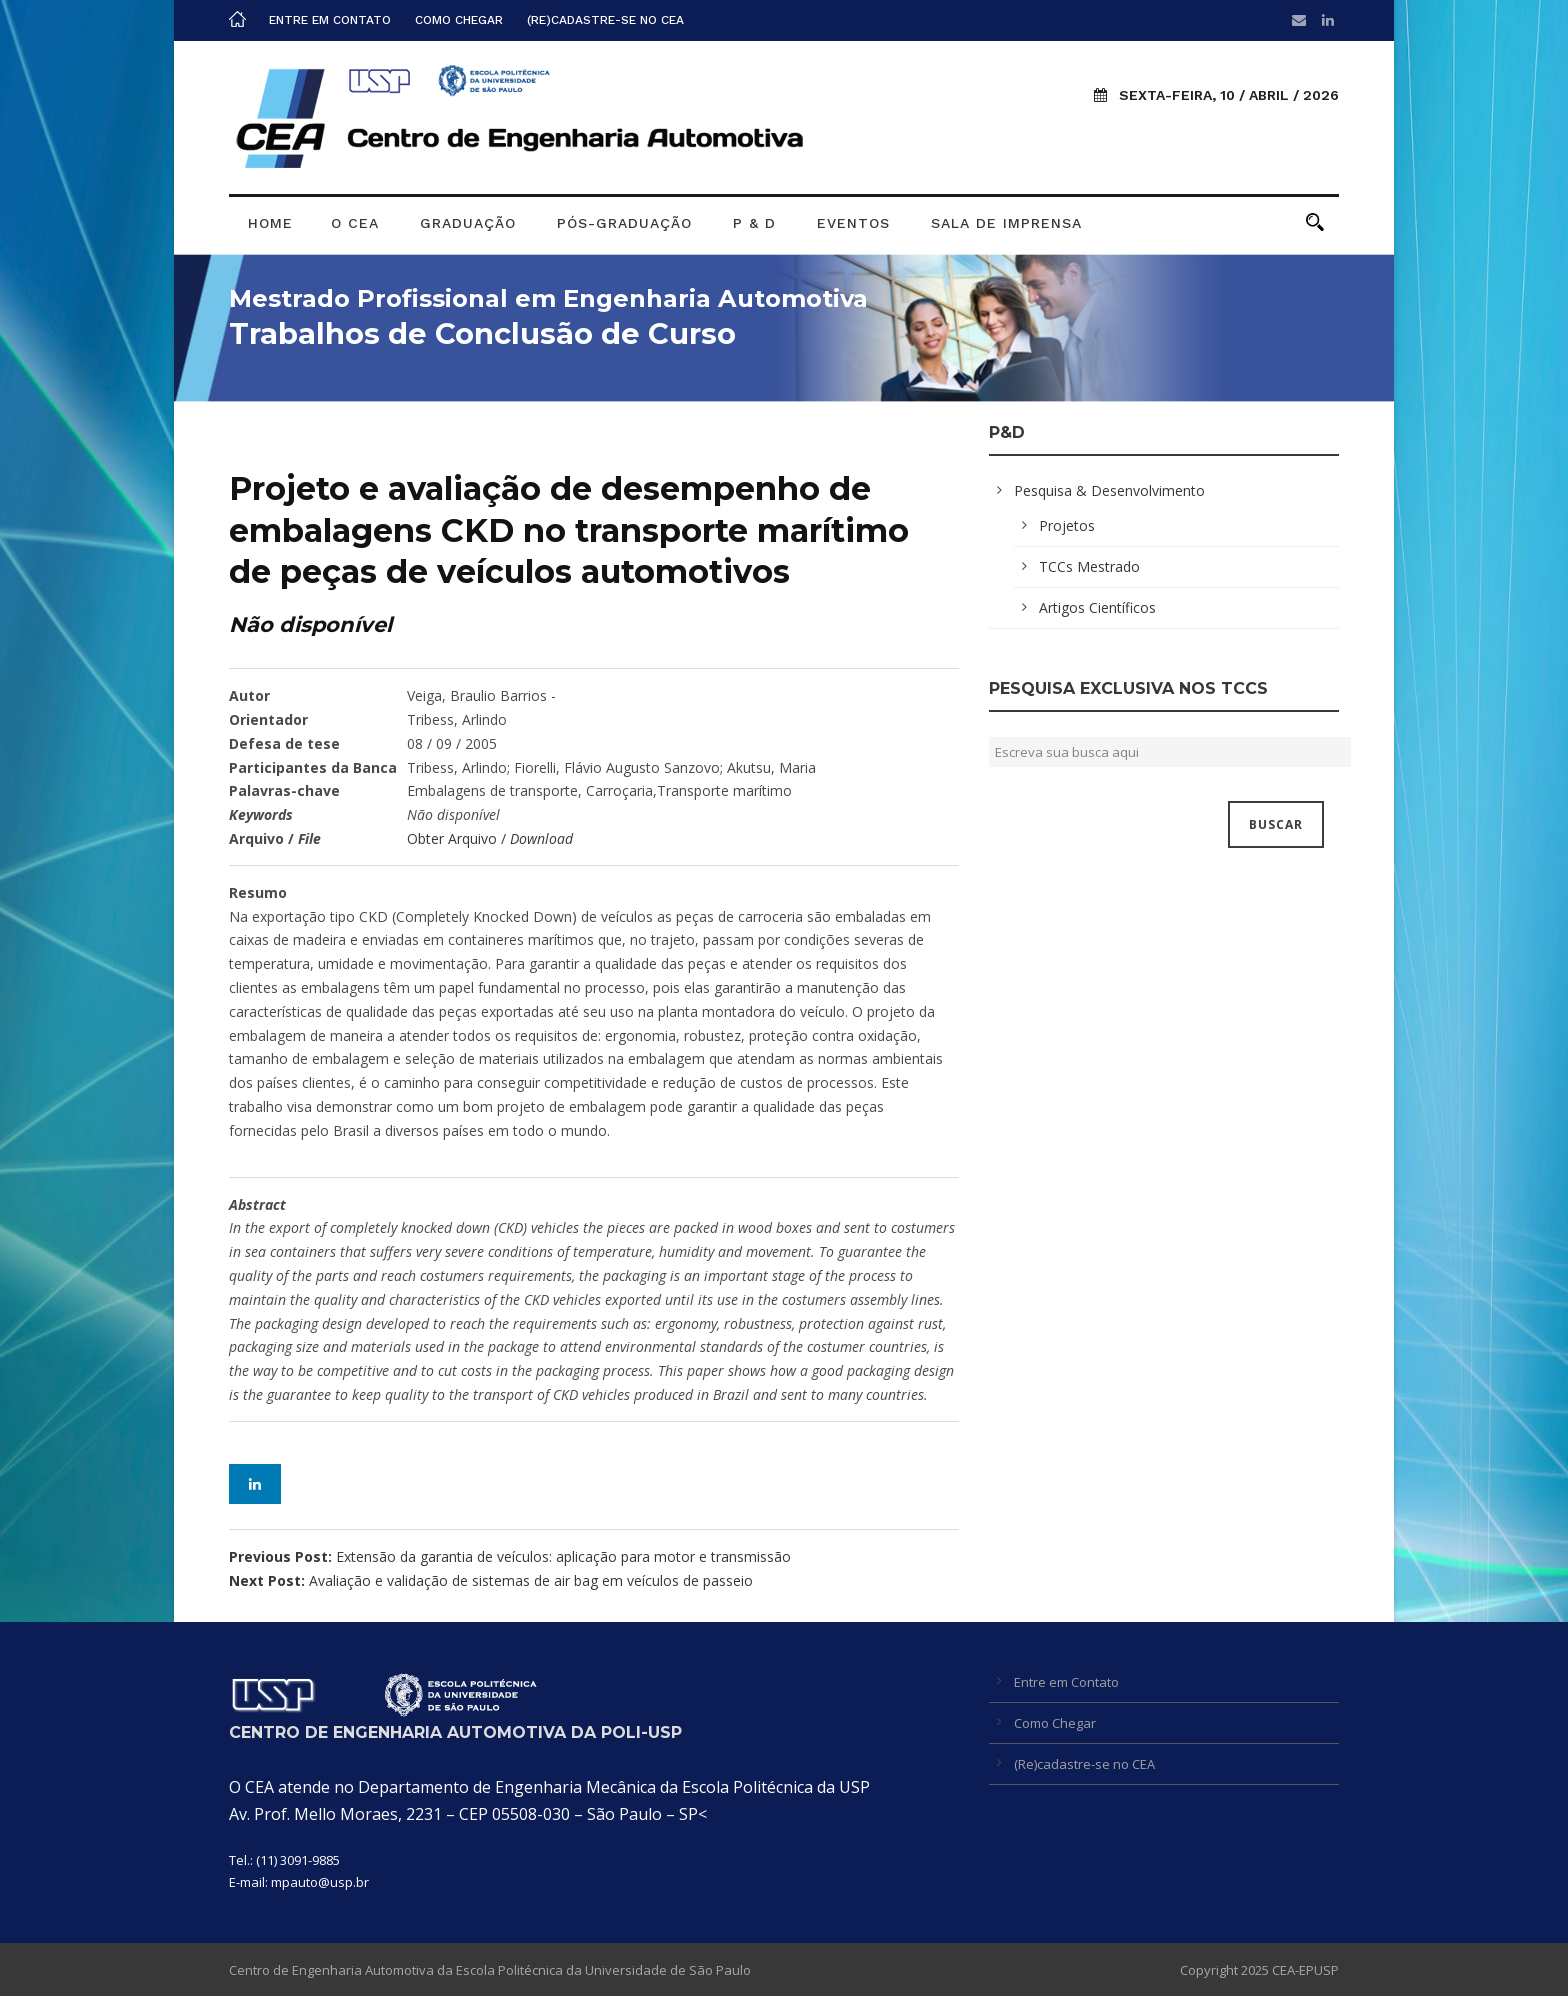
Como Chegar (459, 20)
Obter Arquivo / (490, 838)
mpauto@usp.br (320, 1882)
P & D (754, 223)
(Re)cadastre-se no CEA (605, 20)
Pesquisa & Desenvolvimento (1109, 490)
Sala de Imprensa (1006, 223)
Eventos (853, 223)
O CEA (355, 223)
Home (270, 223)
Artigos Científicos (1097, 607)
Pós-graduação (624, 223)
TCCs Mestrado (1089, 566)
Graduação (468, 223)
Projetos (1067, 525)
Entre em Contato (330, 20)
